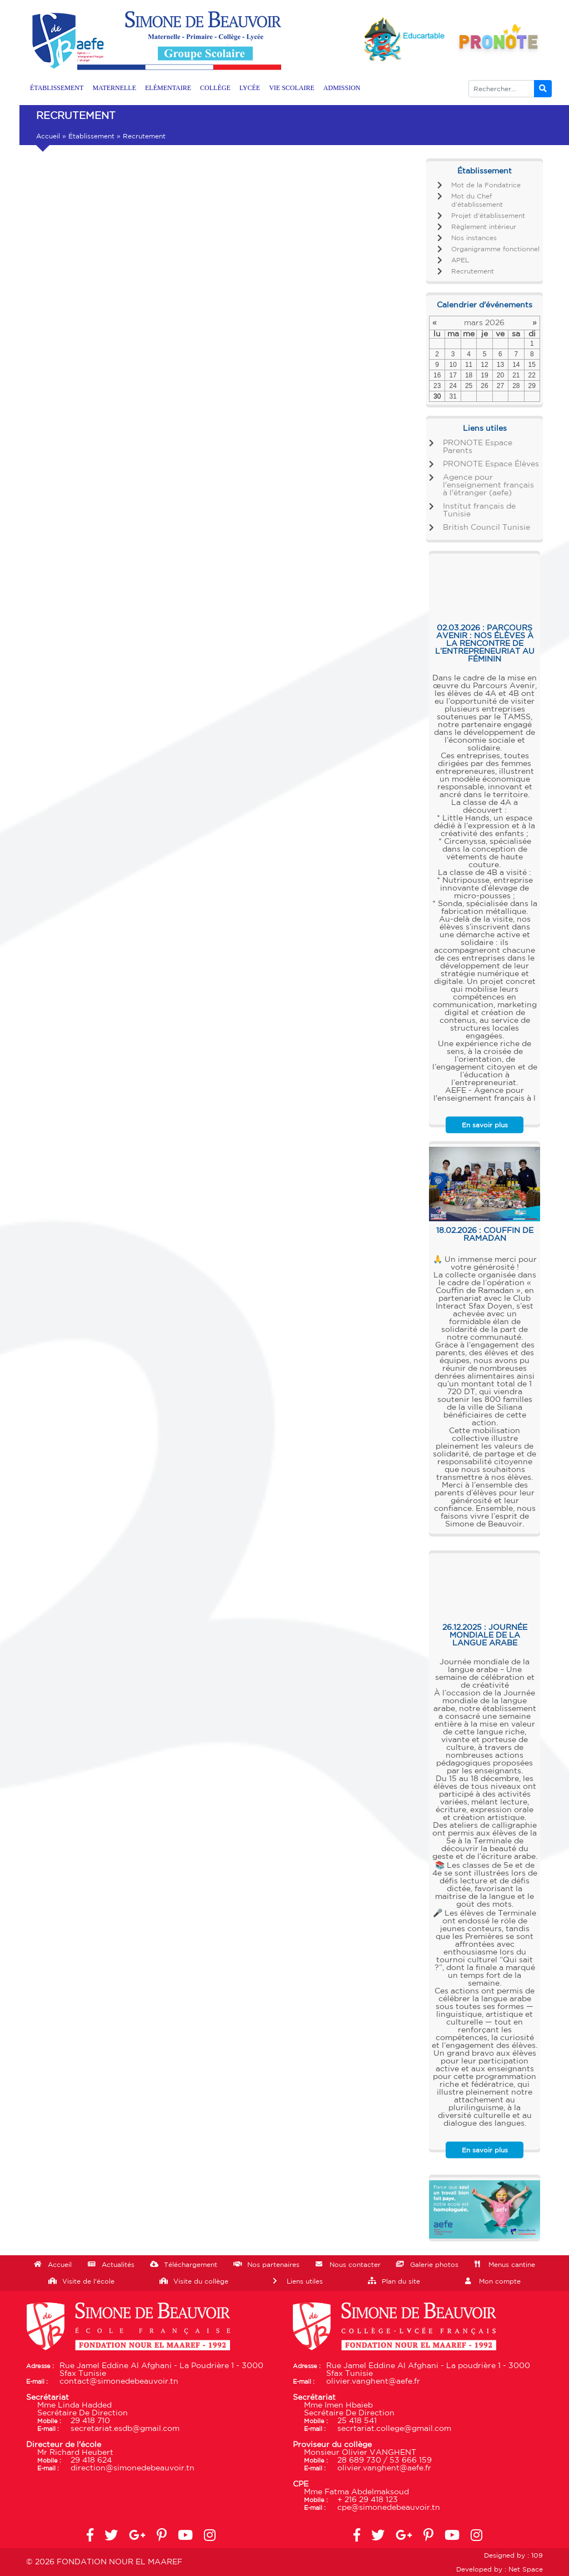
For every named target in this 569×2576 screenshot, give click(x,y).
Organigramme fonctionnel (495, 249)
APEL (460, 260)
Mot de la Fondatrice (486, 185)
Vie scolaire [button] (292, 88)
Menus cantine (511, 2264)
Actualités (118, 2264)
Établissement (91, 136)
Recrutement (472, 271)
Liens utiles (305, 2281)
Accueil (48, 136)
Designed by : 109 (513, 2555)
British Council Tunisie (486, 527)
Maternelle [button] (114, 88)
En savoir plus (485, 1125)
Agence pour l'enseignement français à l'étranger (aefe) (488, 485)
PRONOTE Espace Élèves (491, 464)
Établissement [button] (56, 88)
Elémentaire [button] (168, 88)
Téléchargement (190, 2264)
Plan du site (401, 2281)
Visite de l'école (88, 2281)
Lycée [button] (249, 88)
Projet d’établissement (488, 215)
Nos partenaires (273, 2264)
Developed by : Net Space (499, 2569)
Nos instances (474, 238)
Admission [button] (342, 88)
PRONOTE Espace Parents (477, 447)
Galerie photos (434, 2264)
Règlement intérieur (483, 226)
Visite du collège (200, 2281)
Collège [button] (215, 88)
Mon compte (500, 2281)
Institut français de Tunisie (479, 510)
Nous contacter (355, 2264)
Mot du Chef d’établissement (477, 200)
